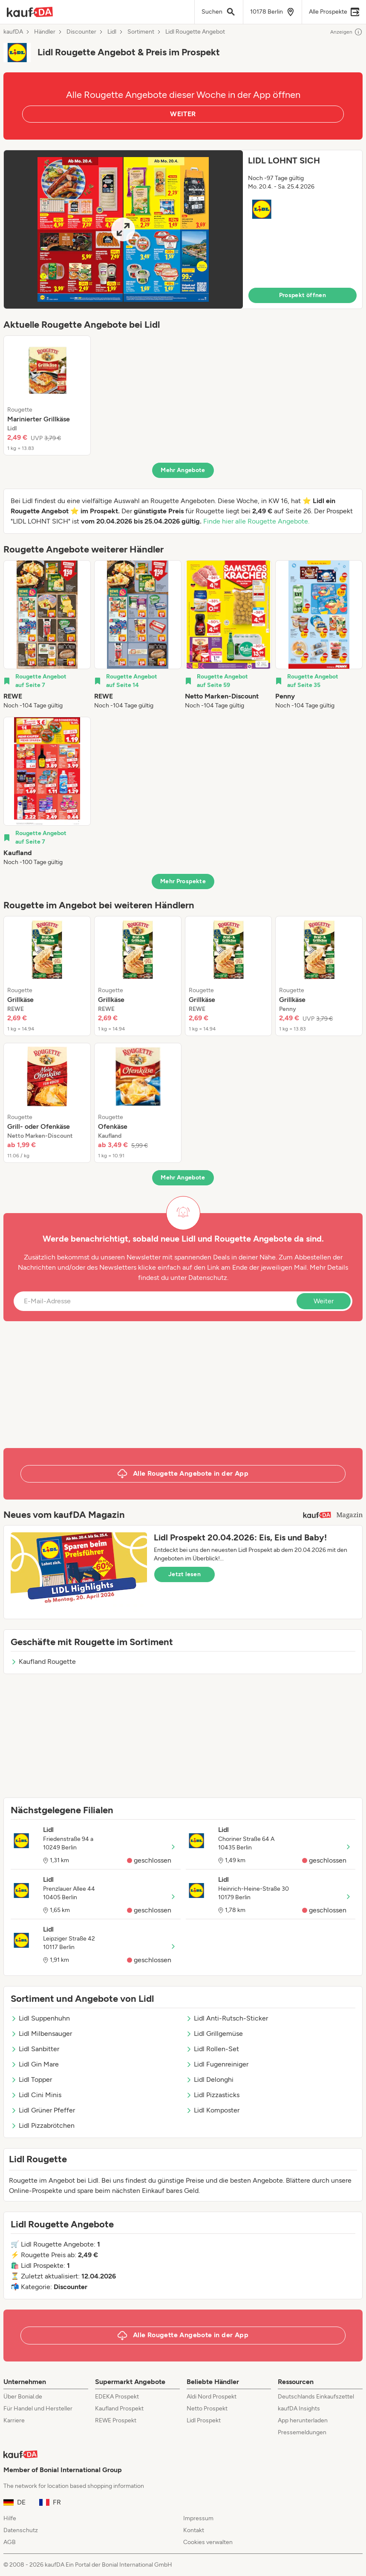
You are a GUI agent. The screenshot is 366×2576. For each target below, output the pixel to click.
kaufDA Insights (299, 2408)
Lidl (111, 32)
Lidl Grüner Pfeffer (43, 2110)
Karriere (14, 2420)
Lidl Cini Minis (36, 2095)
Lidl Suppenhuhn (40, 2018)
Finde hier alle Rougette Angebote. (256, 521)
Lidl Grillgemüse (214, 2033)
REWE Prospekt (115, 2420)
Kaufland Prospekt (119, 2408)
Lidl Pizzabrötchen (43, 2125)
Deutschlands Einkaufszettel (316, 2396)
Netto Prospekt (207, 2408)
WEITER (183, 114)
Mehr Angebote (183, 470)
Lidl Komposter (212, 2110)
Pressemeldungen (302, 2432)
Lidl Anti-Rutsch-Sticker (227, 2018)
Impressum (198, 2518)
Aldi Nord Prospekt (211, 2396)
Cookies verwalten (208, 2542)
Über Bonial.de (22, 2396)
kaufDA (13, 32)
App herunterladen (303, 2420)
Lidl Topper (31, 2079)
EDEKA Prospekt (117, 2396)
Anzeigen (346, 32)
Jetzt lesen (184, 1574)
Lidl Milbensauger (41, 2033)
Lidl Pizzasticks (212, 2095)
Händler (44, 32)
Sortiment (140, 32)
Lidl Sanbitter (35, 2049)
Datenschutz (207, 1278)
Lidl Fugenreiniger (217, 2064)
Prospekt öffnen (302, 295)
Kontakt (193, 2530)
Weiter (324, 1301)
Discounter (81, 32)
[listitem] (47, 395)
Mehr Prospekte (183, 881)
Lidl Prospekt (204, 2420)
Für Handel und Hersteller (37, 2408)
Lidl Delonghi (209, 2079)
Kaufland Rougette (43, 1661)
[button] (183, 229)
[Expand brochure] (123, 229)
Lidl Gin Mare (35, 2064)
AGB (9, 2542)
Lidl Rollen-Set (212, 2049)
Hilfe (9, 2518)
